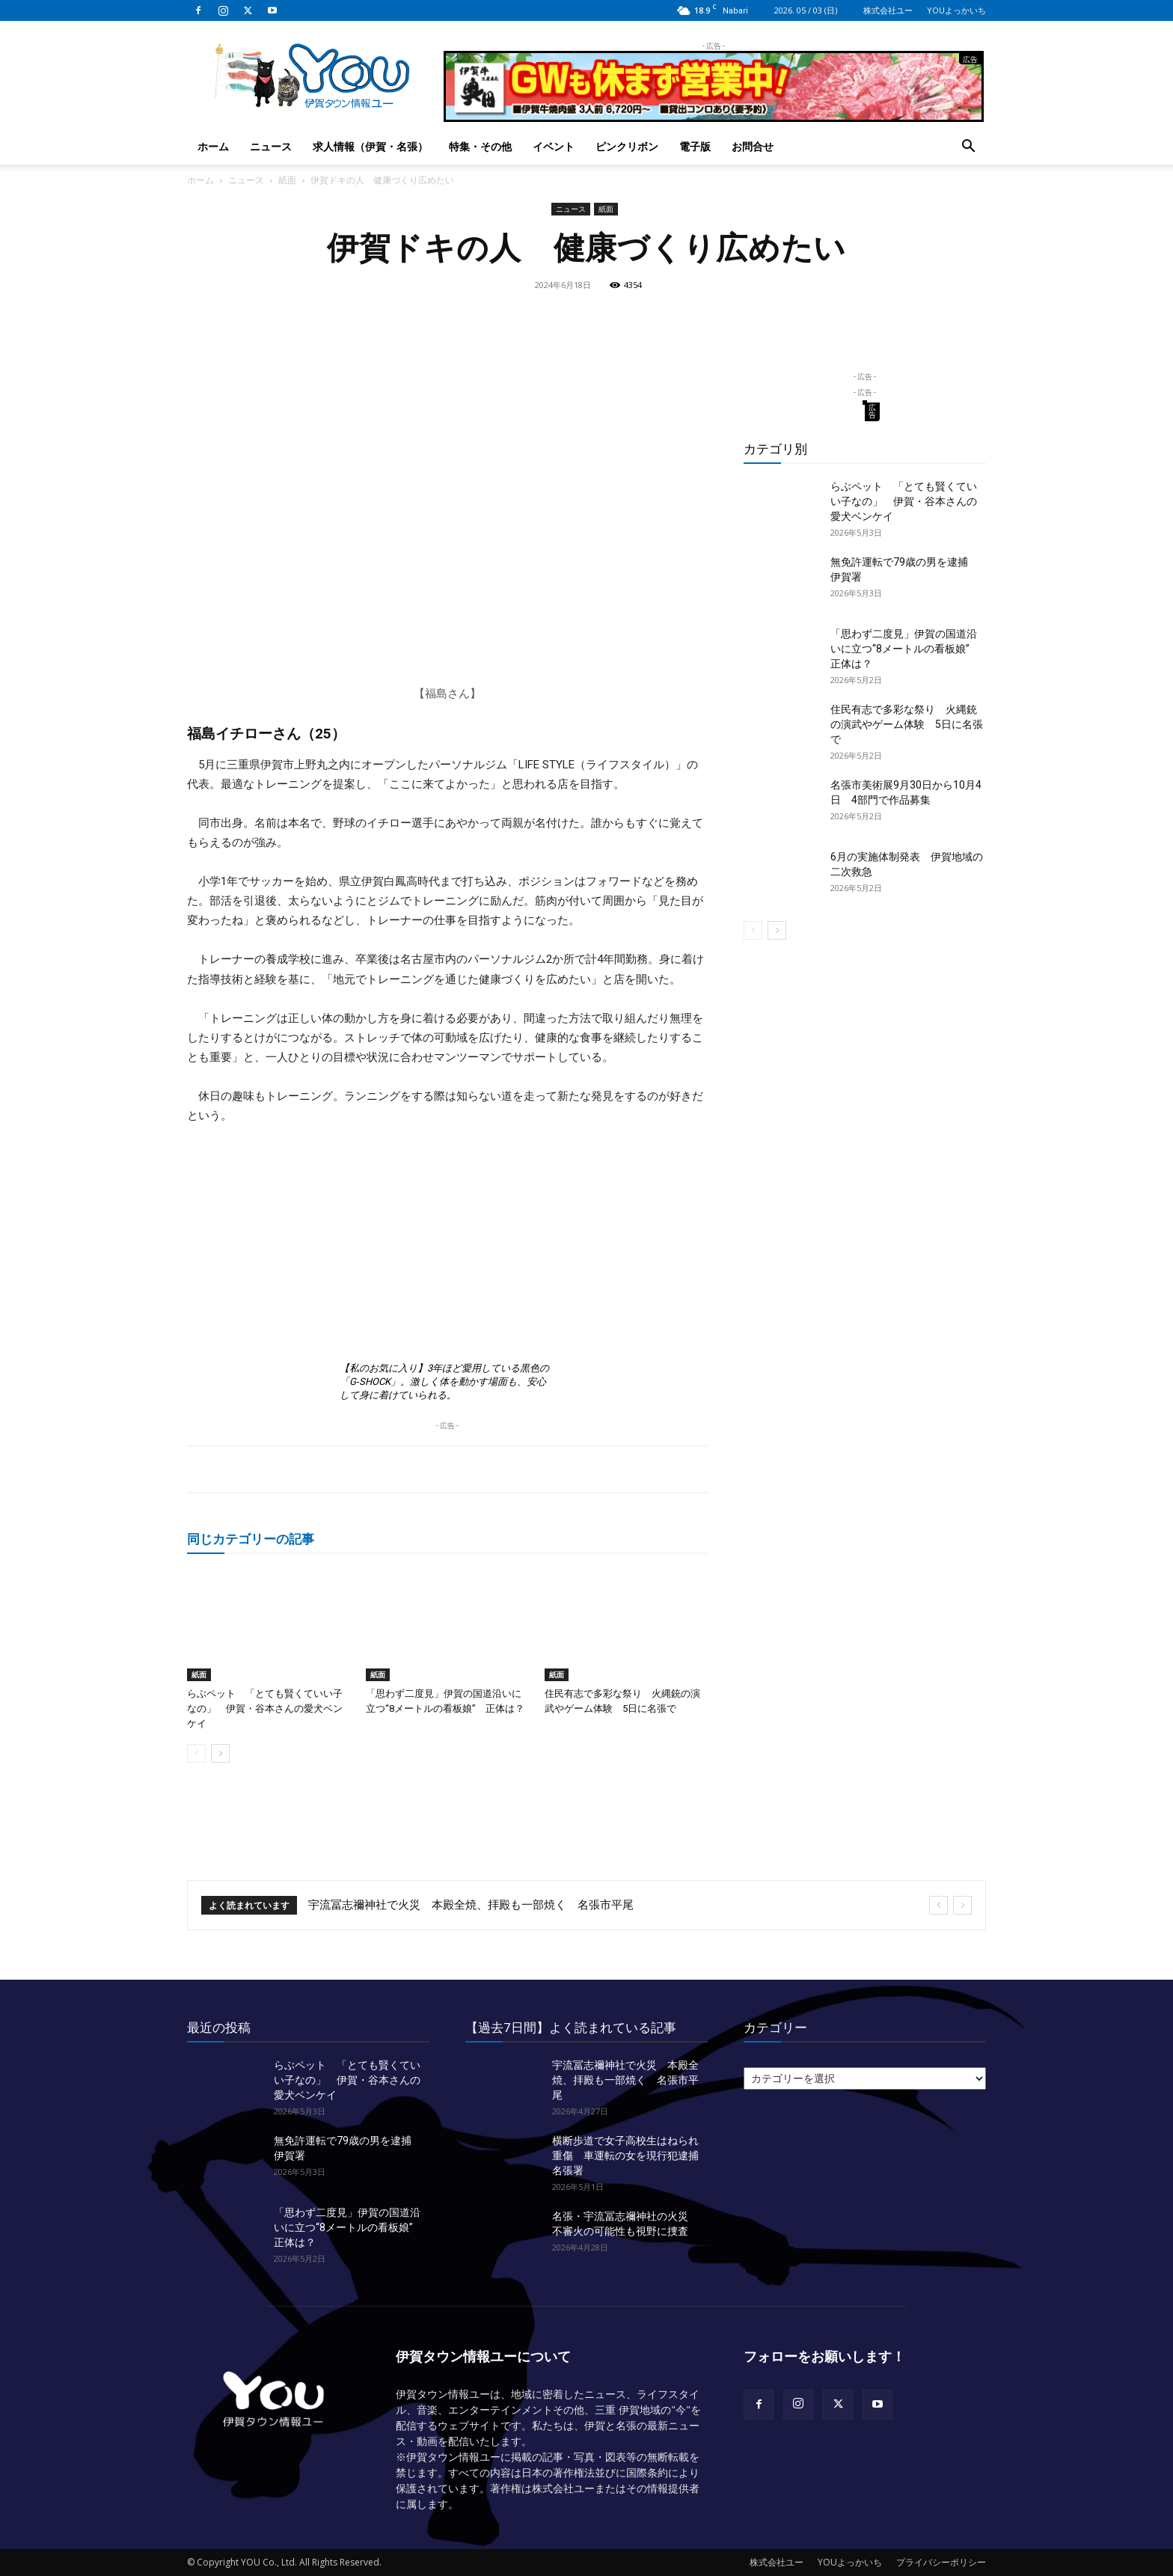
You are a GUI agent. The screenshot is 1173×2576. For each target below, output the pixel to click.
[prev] (938, 1905)
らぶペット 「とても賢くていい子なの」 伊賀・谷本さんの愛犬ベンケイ (265, 1708)
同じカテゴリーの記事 (250, 1538)
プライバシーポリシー (941, 2562)
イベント (554, 146)
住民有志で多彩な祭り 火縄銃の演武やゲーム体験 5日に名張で (906, 724)
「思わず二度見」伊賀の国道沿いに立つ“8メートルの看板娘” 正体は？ (905, 649)
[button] (968, 148)
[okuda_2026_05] (713, 115)
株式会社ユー (888, 10)
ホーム (213, 146)
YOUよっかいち (956, 10)
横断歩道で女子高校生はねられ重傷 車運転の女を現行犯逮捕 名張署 (630, 2155)
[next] (962, 1905)
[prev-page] (196, 1753)
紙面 (287, 180)
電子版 (695, 146)
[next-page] (220, 1753)
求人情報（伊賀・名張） (370, 146)
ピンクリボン (626, 146)
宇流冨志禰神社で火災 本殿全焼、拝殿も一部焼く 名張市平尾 (471, 1905)
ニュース (271, 146)
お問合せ (753, 146)
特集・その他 (480, 146)
